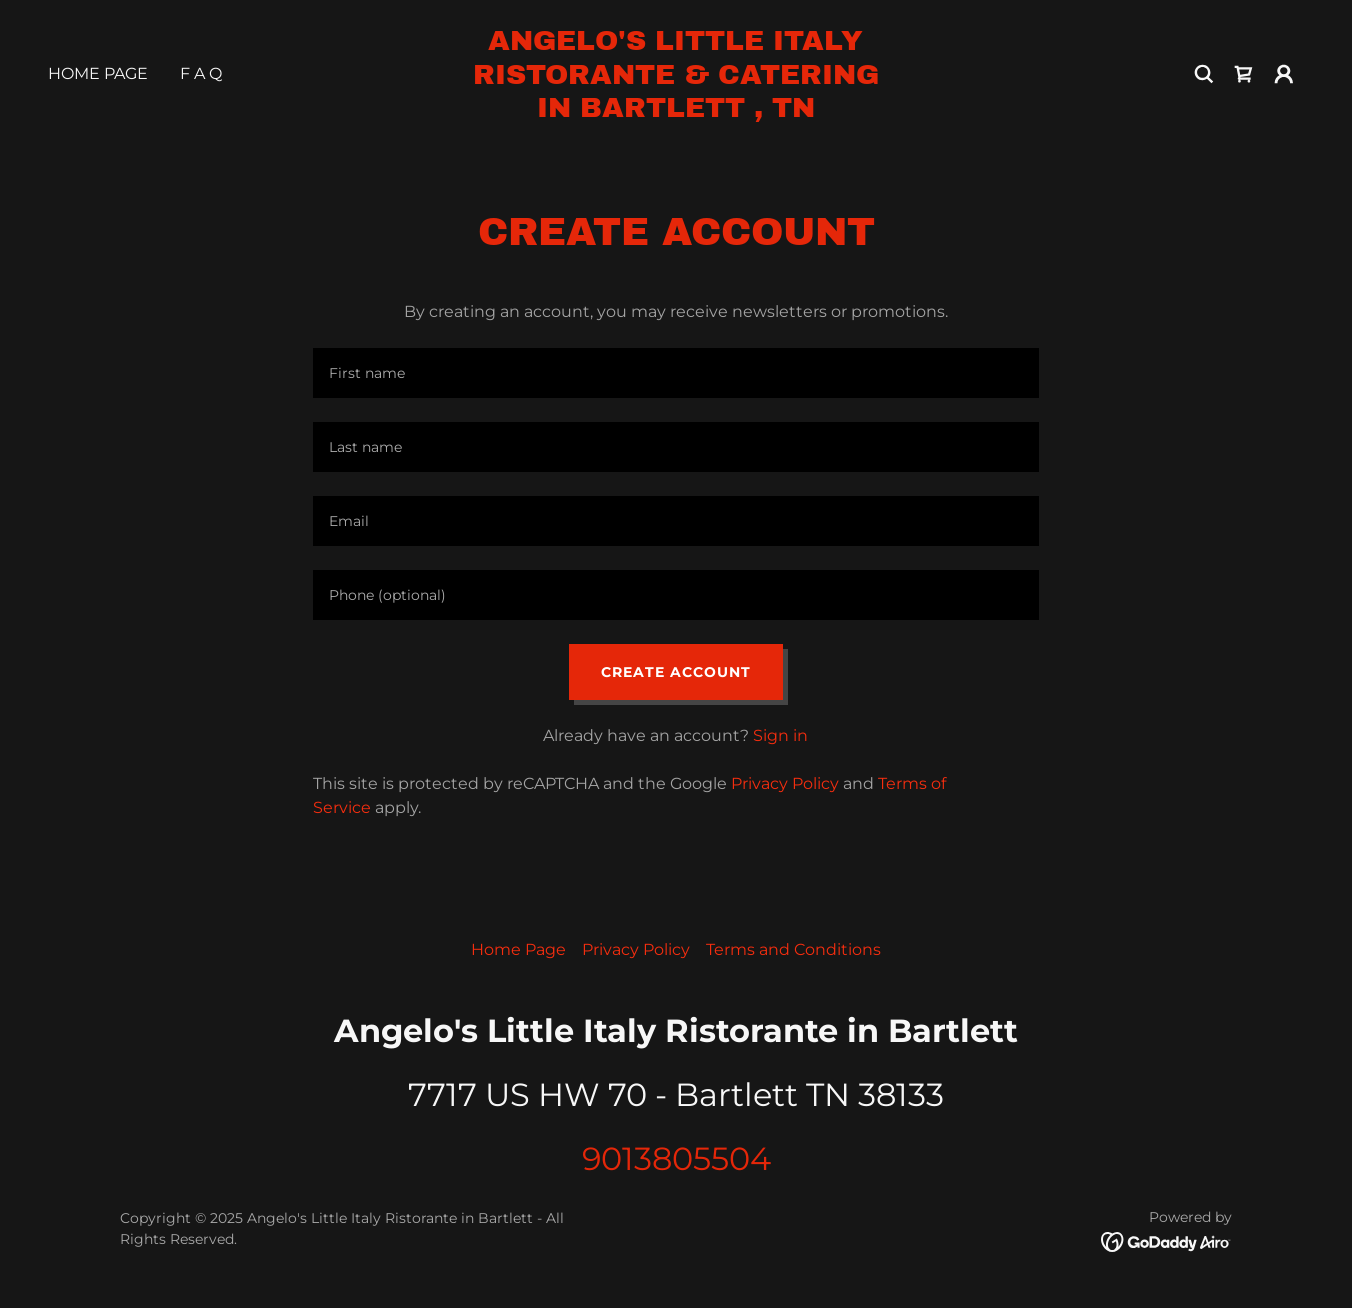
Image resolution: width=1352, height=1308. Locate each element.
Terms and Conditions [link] (793, 949)
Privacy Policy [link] (785, 783)
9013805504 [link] (676, 1158)
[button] (1284, 74)
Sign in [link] (780, 735)
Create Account (676, 672)
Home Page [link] (98, 73)
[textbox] (675, 373)
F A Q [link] (201, 73)
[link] (676, 111)
